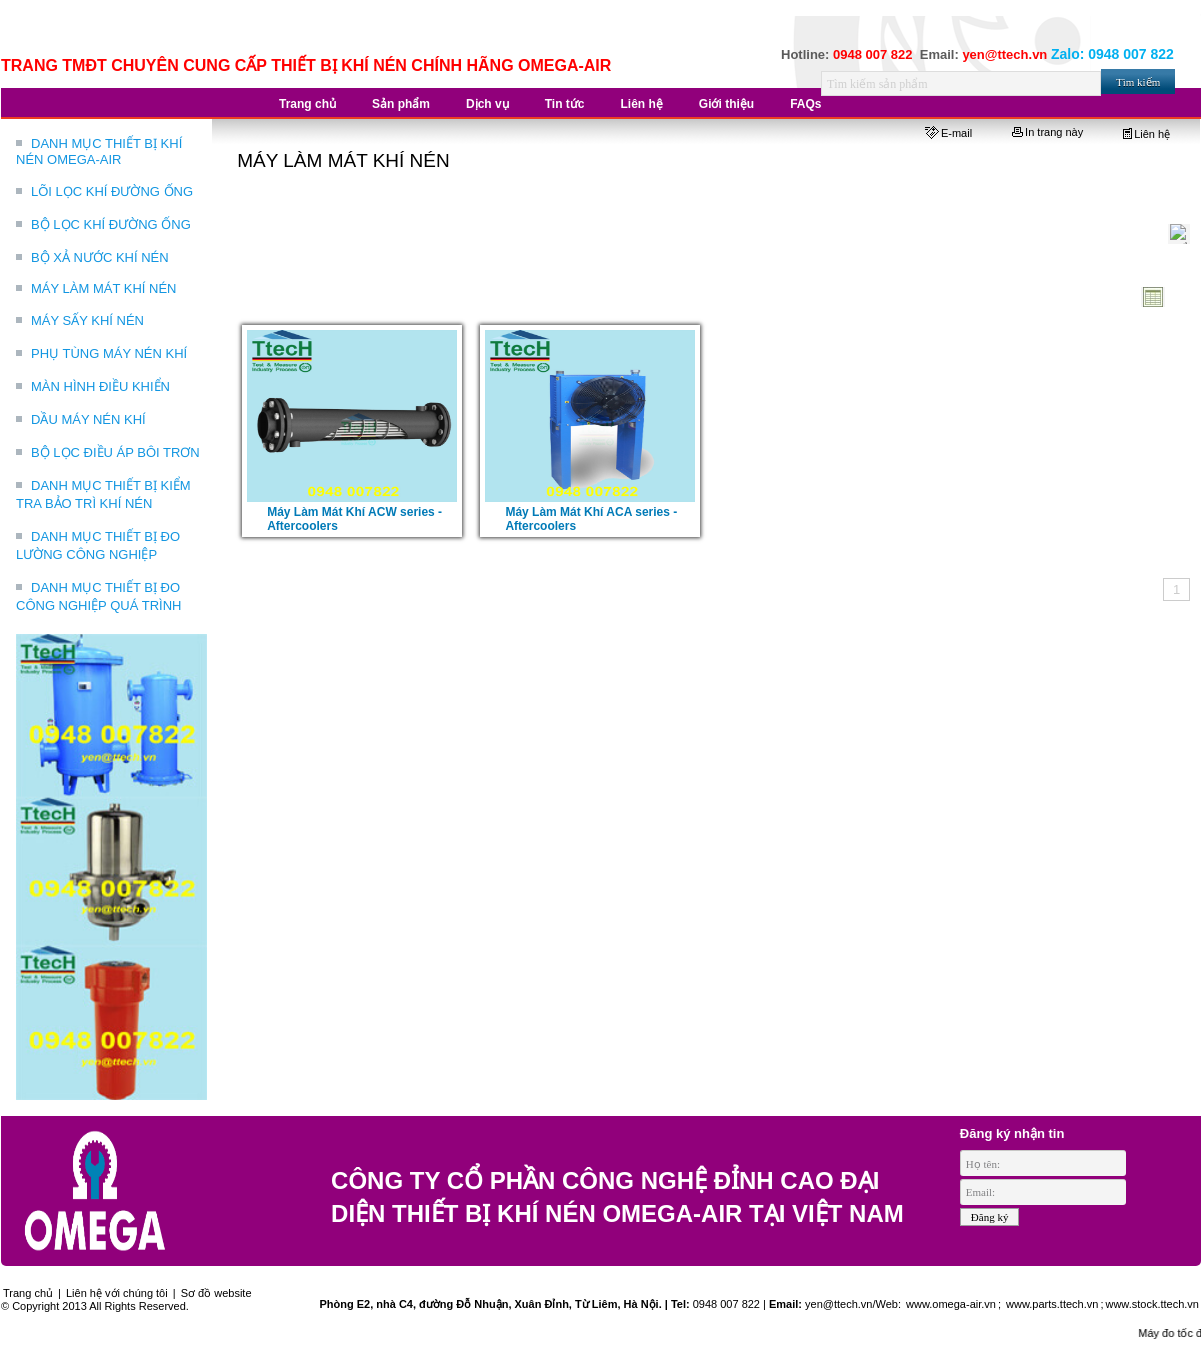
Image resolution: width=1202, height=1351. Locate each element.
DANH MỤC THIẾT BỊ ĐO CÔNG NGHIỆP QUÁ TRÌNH (98, 596)
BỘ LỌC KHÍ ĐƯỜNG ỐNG (111, 224)
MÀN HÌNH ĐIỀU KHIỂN (100, 386)
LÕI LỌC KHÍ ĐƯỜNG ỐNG (112, 191)
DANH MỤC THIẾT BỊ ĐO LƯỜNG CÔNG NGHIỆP (98, 545)
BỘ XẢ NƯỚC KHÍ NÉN (100, 257)
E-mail (948, 133)
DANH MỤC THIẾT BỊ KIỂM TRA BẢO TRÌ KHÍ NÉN (103, 494)
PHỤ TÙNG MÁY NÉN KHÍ (109, 353)
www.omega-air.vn (949, 1304)
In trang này (1047, 132)
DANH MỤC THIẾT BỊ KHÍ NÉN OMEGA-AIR (99, 151)
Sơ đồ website (216, 1293)
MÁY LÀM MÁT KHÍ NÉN (103, 288)
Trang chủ (28, 1293)
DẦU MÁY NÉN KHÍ (88, 419)
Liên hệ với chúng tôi (117, 1293)
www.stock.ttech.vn (1152, 1304)
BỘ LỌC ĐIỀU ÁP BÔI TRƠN (115, 452)
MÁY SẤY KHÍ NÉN (87, 320)
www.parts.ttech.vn (1052, 1304)
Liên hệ (1146, 134)
